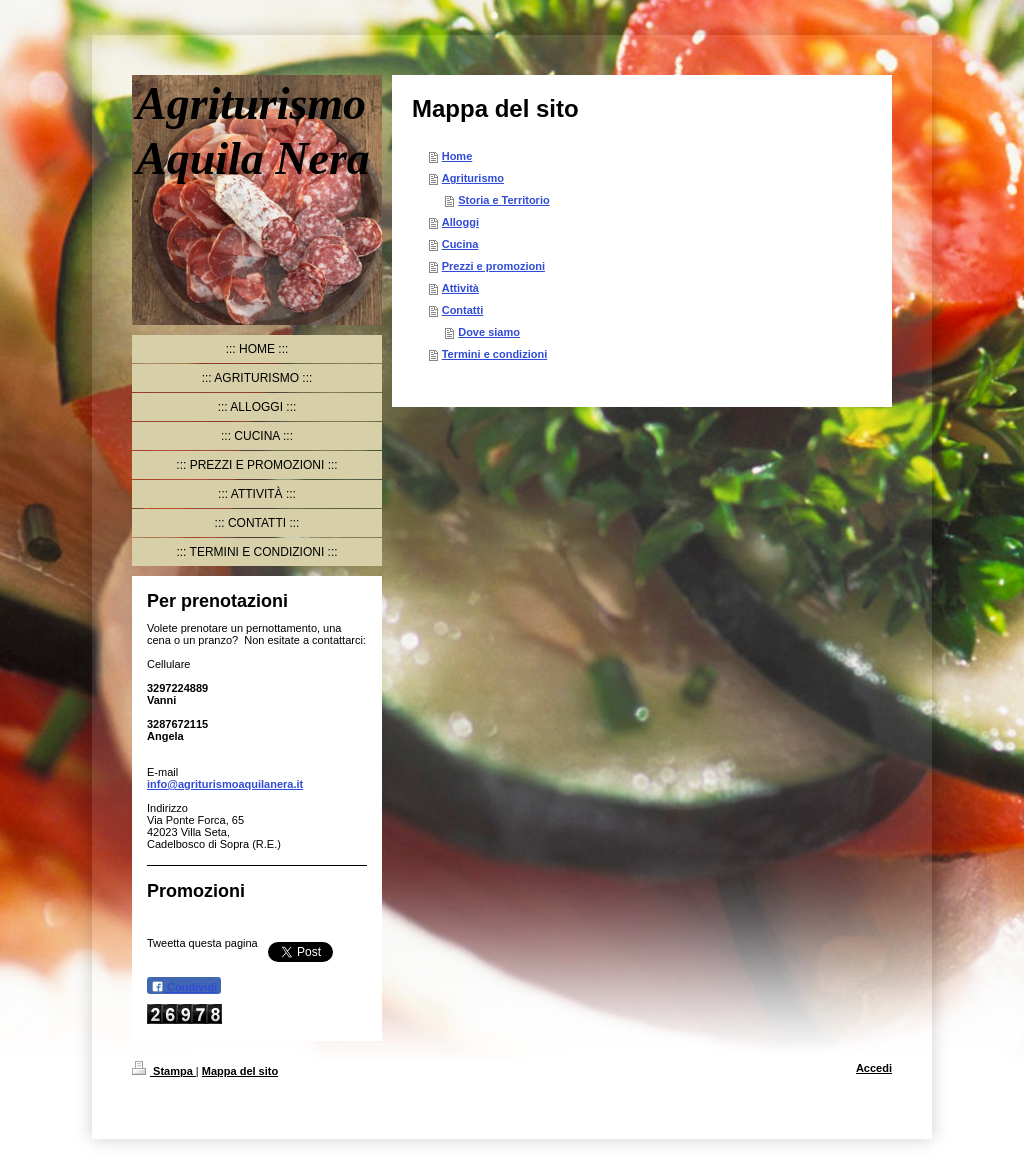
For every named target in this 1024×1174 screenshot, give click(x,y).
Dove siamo (489, 332)
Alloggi (460, 222)
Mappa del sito (240, 1071)
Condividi (184, 986)
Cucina (460, 244)
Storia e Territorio (503, 200)
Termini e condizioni (495, 354)
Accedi (874, 1068)
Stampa (164, 1071)
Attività (460, 288)
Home (457, 156)
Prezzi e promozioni (493, 266)
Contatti (463, 310)
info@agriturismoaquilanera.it (225, 784)
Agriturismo (473, 178)
